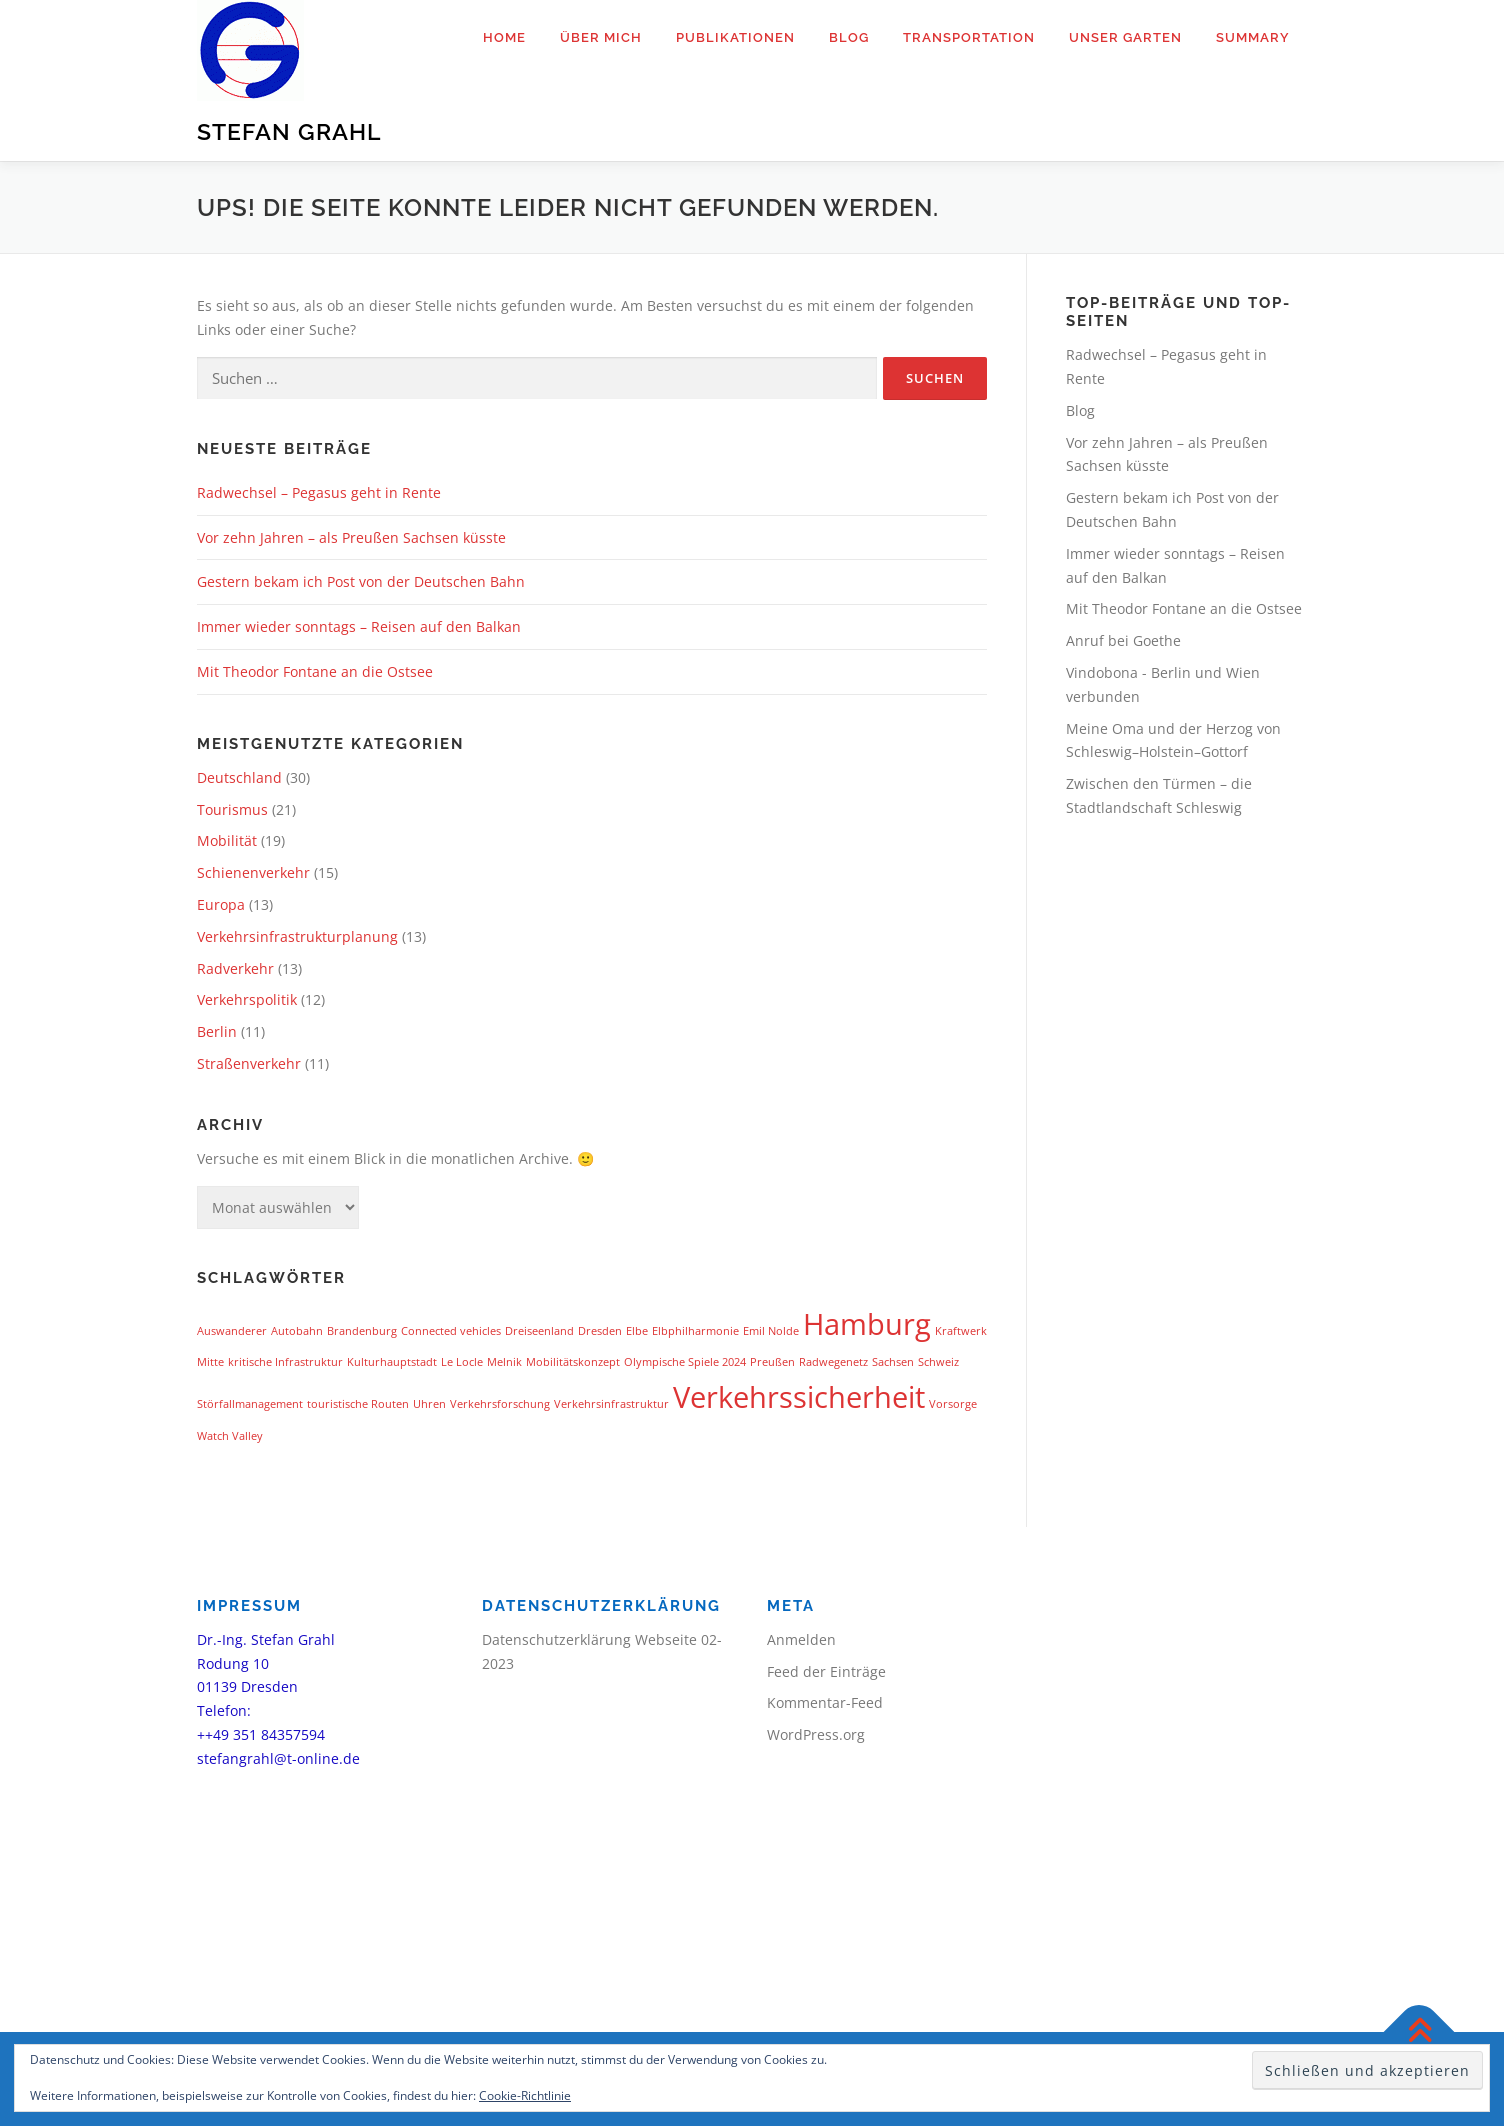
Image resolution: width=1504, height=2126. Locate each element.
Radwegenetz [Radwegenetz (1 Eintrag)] (833, 1362)
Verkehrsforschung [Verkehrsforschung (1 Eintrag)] (500, 1404)
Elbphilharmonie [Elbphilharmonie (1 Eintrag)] (695, 1331)
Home (504, 37)
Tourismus (232, 809)
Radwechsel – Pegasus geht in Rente (319, 492)
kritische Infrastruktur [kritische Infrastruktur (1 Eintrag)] (285, 1362)
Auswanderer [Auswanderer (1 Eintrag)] (232, 1331)
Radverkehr (235, 968)
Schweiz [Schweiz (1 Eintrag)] (938, 1362)
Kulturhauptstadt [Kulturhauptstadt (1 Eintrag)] (392, 1362)
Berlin (217, 1031)
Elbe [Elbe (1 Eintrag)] (637, 1331)
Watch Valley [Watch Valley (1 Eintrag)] (230, 1436)
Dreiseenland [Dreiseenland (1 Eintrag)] (539, 1331)
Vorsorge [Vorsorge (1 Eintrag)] (953, 1404)
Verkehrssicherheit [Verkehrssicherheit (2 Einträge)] (799, 1397)
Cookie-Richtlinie (525, 2095)
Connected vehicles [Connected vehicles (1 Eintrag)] (451, 1331)
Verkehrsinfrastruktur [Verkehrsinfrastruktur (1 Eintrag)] (611, 1404)
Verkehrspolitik (247, 999)
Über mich (601, 37)
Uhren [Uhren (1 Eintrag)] (429, 1404)
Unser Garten (1125, 37)
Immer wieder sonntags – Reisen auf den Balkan (359, 626)
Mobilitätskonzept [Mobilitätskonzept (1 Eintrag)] (573, 1362)
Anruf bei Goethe (1123, 640)
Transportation (969, 37)
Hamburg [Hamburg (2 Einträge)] (867, 1324)
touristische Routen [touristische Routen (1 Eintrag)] (358, 1404)
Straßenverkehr (249, 1063)
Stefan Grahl (289, 131)
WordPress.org (816, 1734)
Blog (849, 37)
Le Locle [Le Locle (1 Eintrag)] (462, 1362)
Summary (1253, 37)
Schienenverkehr (253, 872)
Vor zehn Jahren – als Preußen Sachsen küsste (351, 537)
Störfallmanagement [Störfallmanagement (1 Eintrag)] (250, 1404)
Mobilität (227, 840)
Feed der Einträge (826, 1671)
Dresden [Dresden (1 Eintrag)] (600, 1331)
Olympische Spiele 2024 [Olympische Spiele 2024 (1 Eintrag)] (685, 1362)
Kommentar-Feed (825, 1702)
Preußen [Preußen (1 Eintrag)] (772, 1362)
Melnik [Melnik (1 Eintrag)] (504, 1362)
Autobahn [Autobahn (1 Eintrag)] (297, 1331)
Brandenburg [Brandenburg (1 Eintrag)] (362, 1331)
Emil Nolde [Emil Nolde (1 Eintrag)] (771, 1331)
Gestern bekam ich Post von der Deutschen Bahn (361, 581)
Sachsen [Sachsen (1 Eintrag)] (893, 1362)
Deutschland (239, 777)
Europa (221, 904)
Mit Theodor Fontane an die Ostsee (315, 671)
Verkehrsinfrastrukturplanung (297, 936)
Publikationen (735, 37)
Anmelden (801, 1639)
